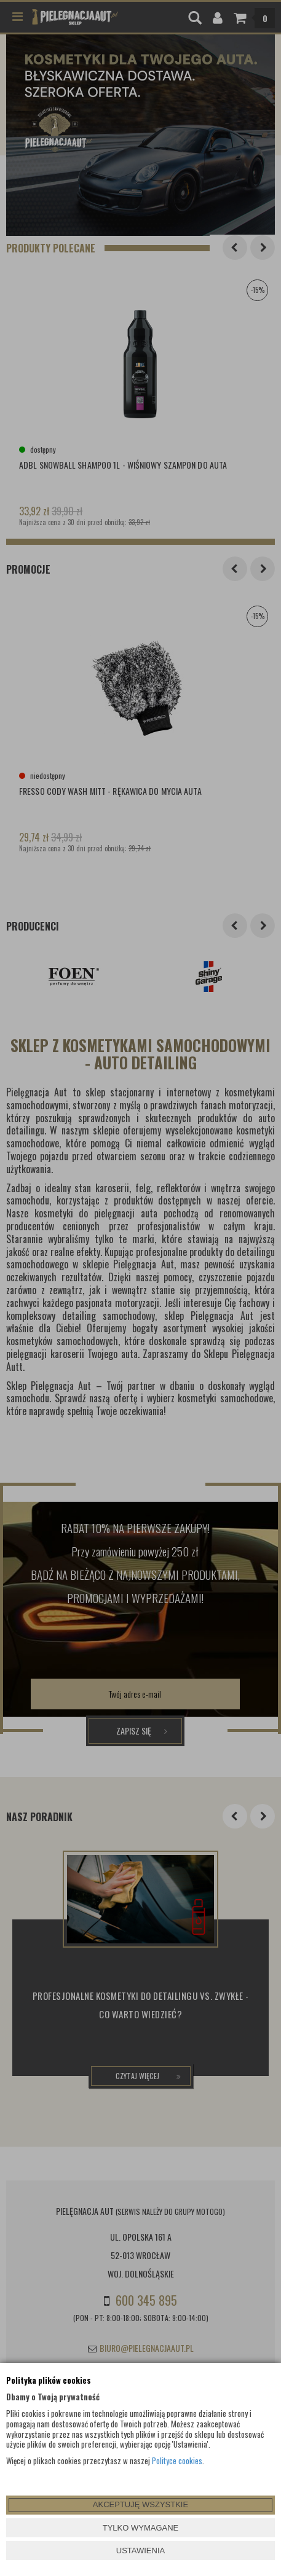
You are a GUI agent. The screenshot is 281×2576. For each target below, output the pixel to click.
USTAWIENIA (140, 2550)
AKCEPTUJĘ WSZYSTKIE (140, 2504)
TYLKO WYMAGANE (141, 2527)
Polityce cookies (177, 2460)
